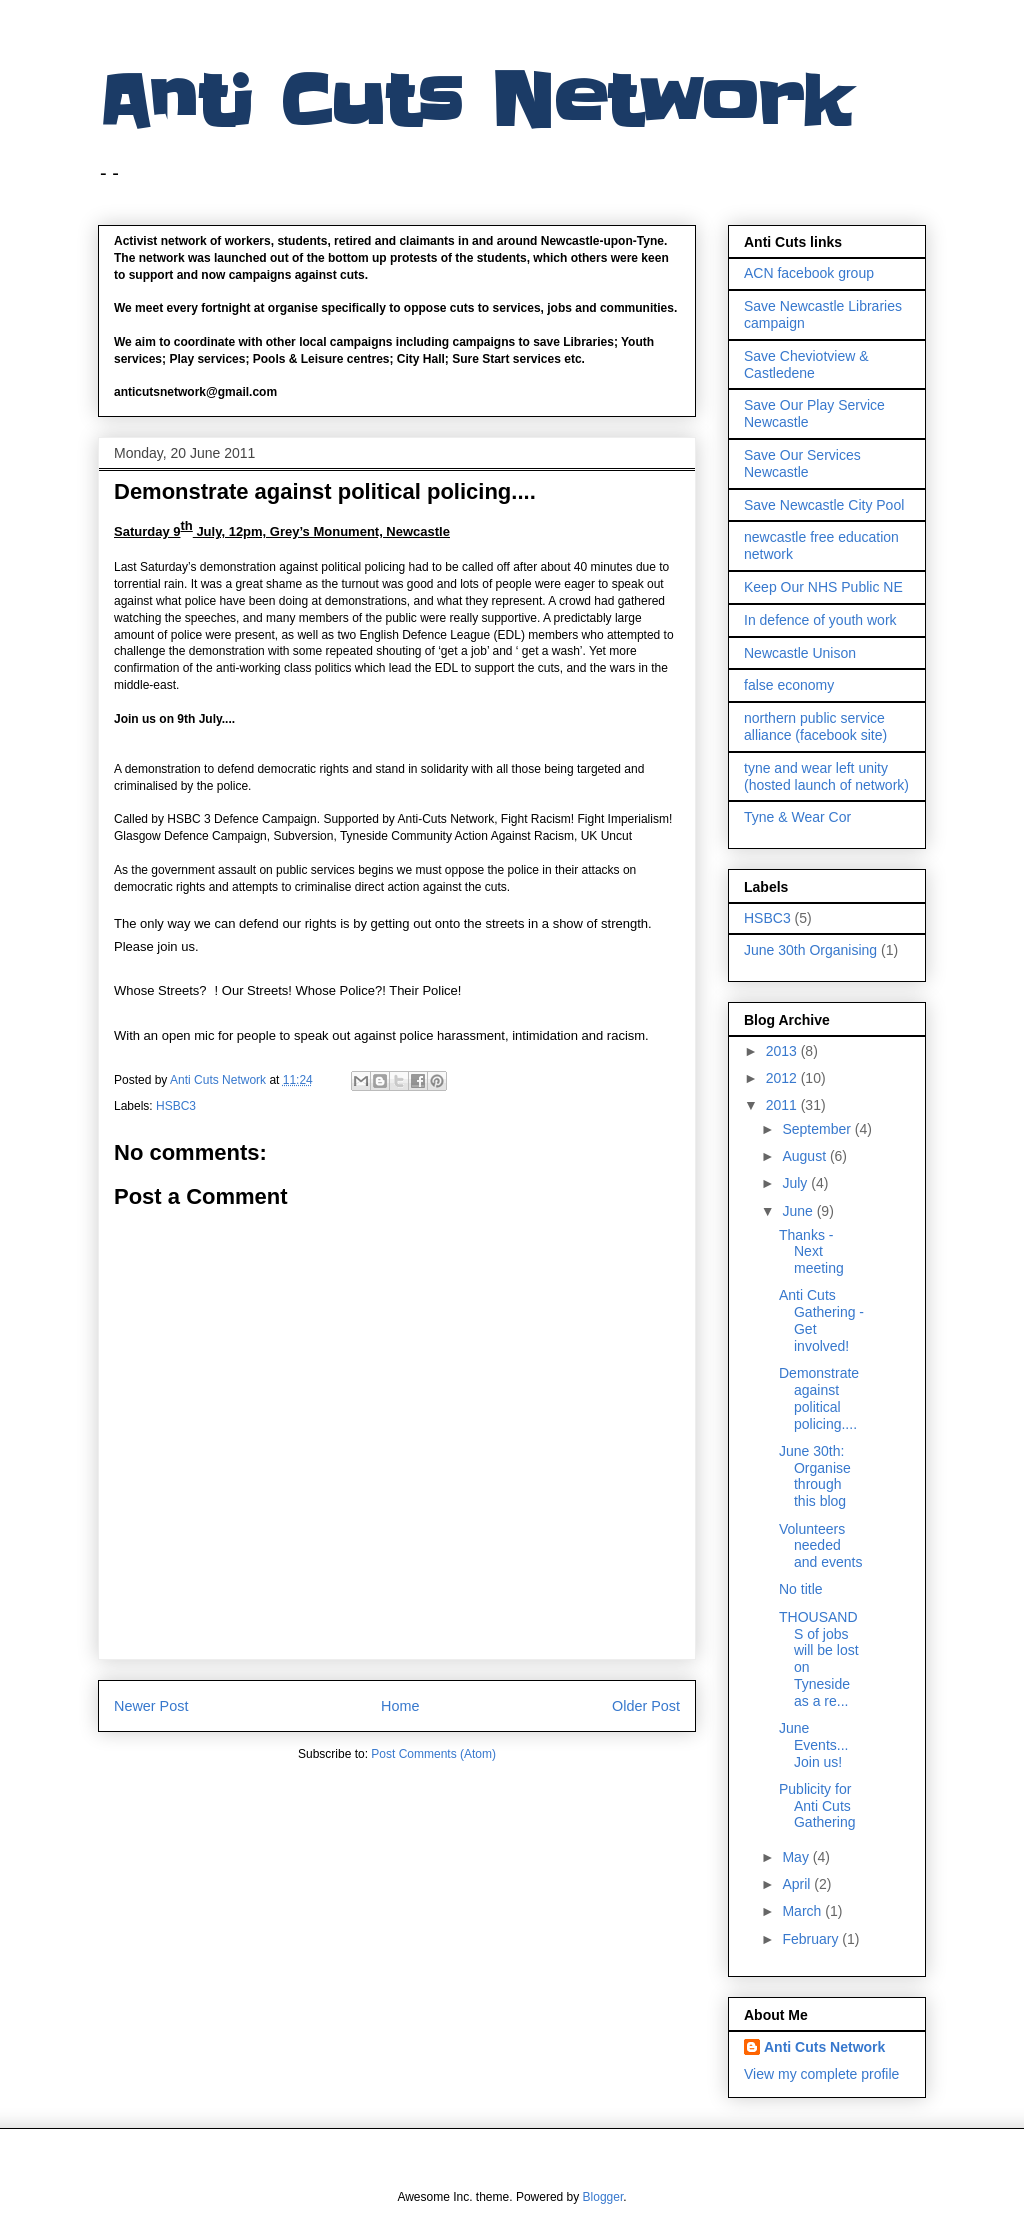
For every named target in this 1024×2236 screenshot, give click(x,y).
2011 (783, 1105)
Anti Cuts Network (473, 102)
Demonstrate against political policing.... (819, 1398)
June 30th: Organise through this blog (815, 1476)
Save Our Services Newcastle (802, 463)
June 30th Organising (810, 950)
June (799, 1211)
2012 (783, 1078)
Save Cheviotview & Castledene (806, 364)
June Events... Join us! (813, 1745)
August (805, 1156)
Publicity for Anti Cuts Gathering (817, 1806)
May (797, 1857)
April (798, 1884)
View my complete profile (821, 2074)
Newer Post (151, 1706)
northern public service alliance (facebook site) (815, 726)
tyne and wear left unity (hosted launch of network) (826, 776)
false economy (789, 685)
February (812, 1939)
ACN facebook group (809, 273)
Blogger (603, 2197)
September (818, 1129)
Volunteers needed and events (821, 1546)
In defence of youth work (820, 620)
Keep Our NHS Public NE (823, 587)
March (803, 1911)
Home (400, 1706)
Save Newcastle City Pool (824, 505)
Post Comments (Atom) (433, 1754)
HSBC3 (176, 1106)
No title (801, 1589)
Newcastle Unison (800, 653)
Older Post (646, 1706)
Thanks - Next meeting (811, 1252)
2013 (783, 1051)
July (796, 1183)
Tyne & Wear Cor (797, 817)
